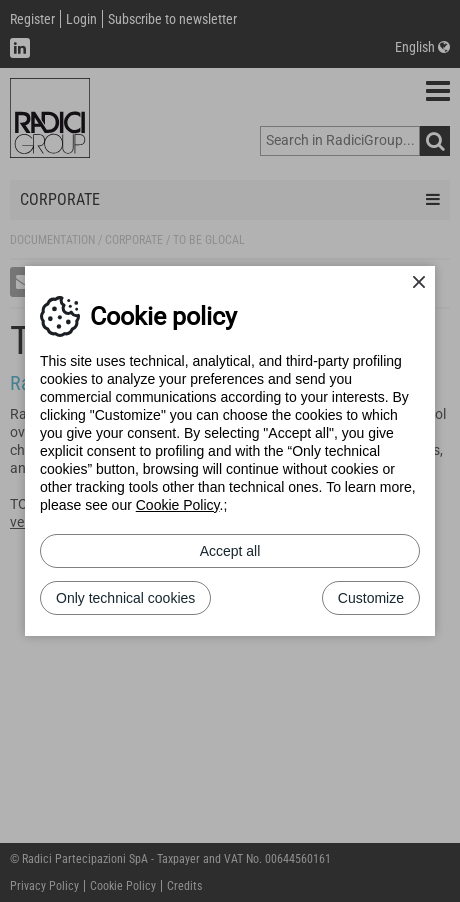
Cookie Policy (178, 505)
